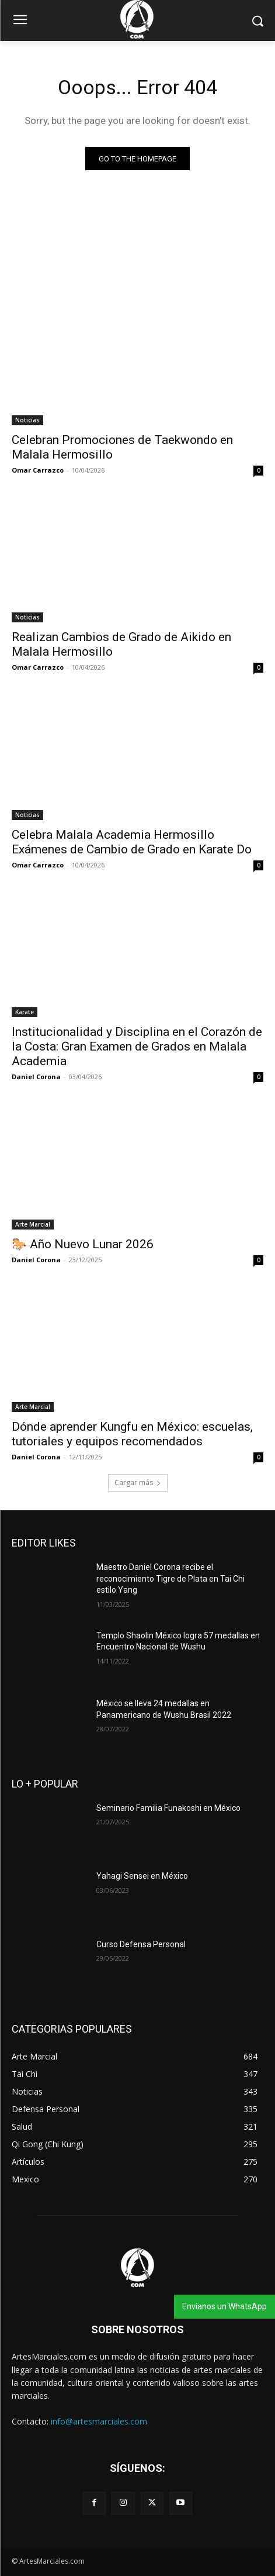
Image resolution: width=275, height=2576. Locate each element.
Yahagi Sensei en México (142, 1876)
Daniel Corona (36, 1076)
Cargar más (137, 1482)
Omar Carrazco (38, 470)
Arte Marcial (32, 1224)
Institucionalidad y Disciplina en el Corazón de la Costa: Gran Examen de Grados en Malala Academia (137, 1046)
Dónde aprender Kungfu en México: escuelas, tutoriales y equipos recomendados (132, 1434)
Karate (24, 1012)
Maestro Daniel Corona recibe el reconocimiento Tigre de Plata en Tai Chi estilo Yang (170, 1578)
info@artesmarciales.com (99, 2421)
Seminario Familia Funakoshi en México (168, 1808)
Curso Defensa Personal (141, 1944)
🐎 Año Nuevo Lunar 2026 (83, 1244)
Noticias (27, 420)
